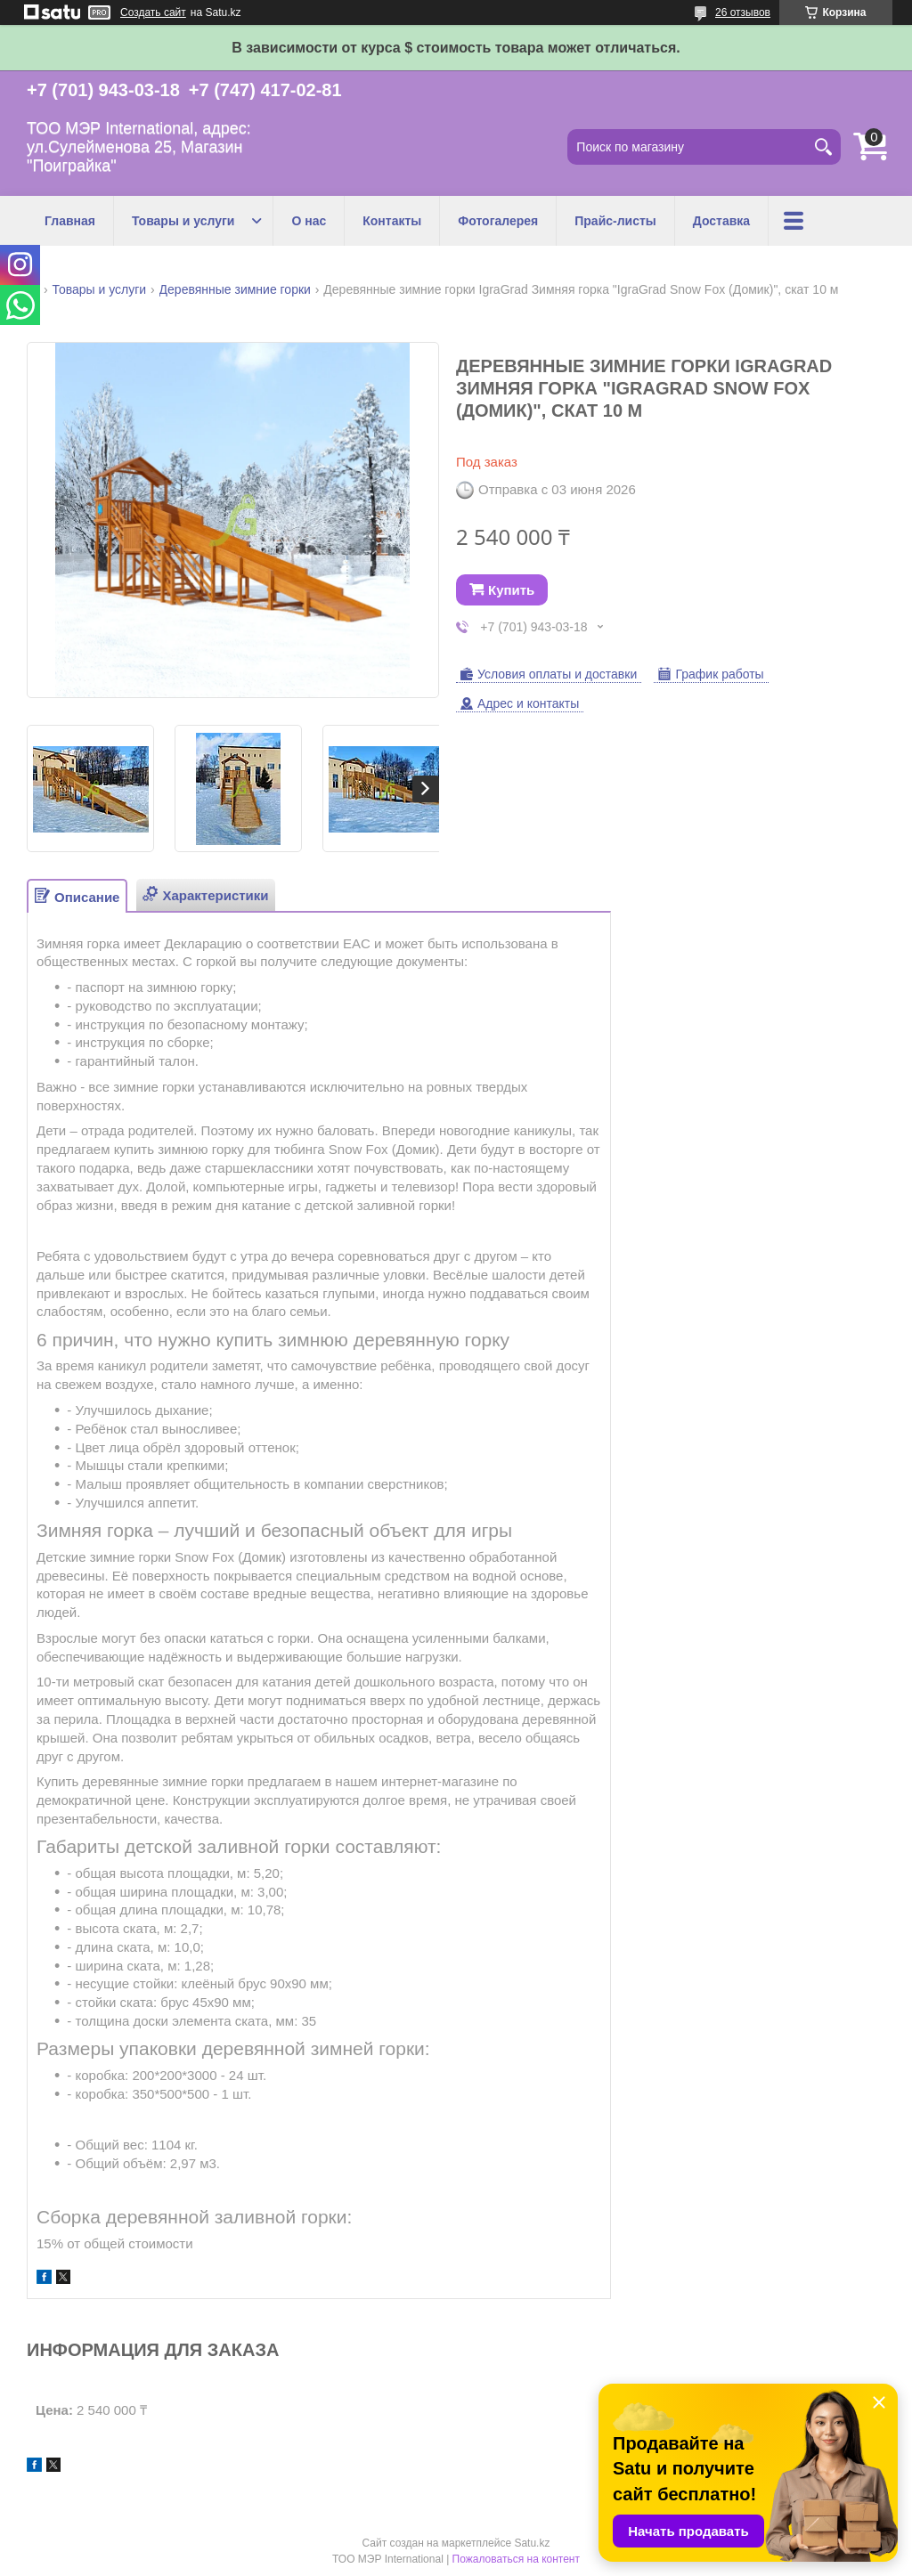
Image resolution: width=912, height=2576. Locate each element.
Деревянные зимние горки (235, 289)
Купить (511, 589)
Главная (70, 221)
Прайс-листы (615, 221)
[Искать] (823, 147)
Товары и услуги (183, 221)
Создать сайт (153, 12)
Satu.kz (532, 2543)
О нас (308, 221)
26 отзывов (742, 12)
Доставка (721, 221)
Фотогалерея (498, 221)
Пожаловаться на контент (516, 2559)
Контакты (391, 221)
